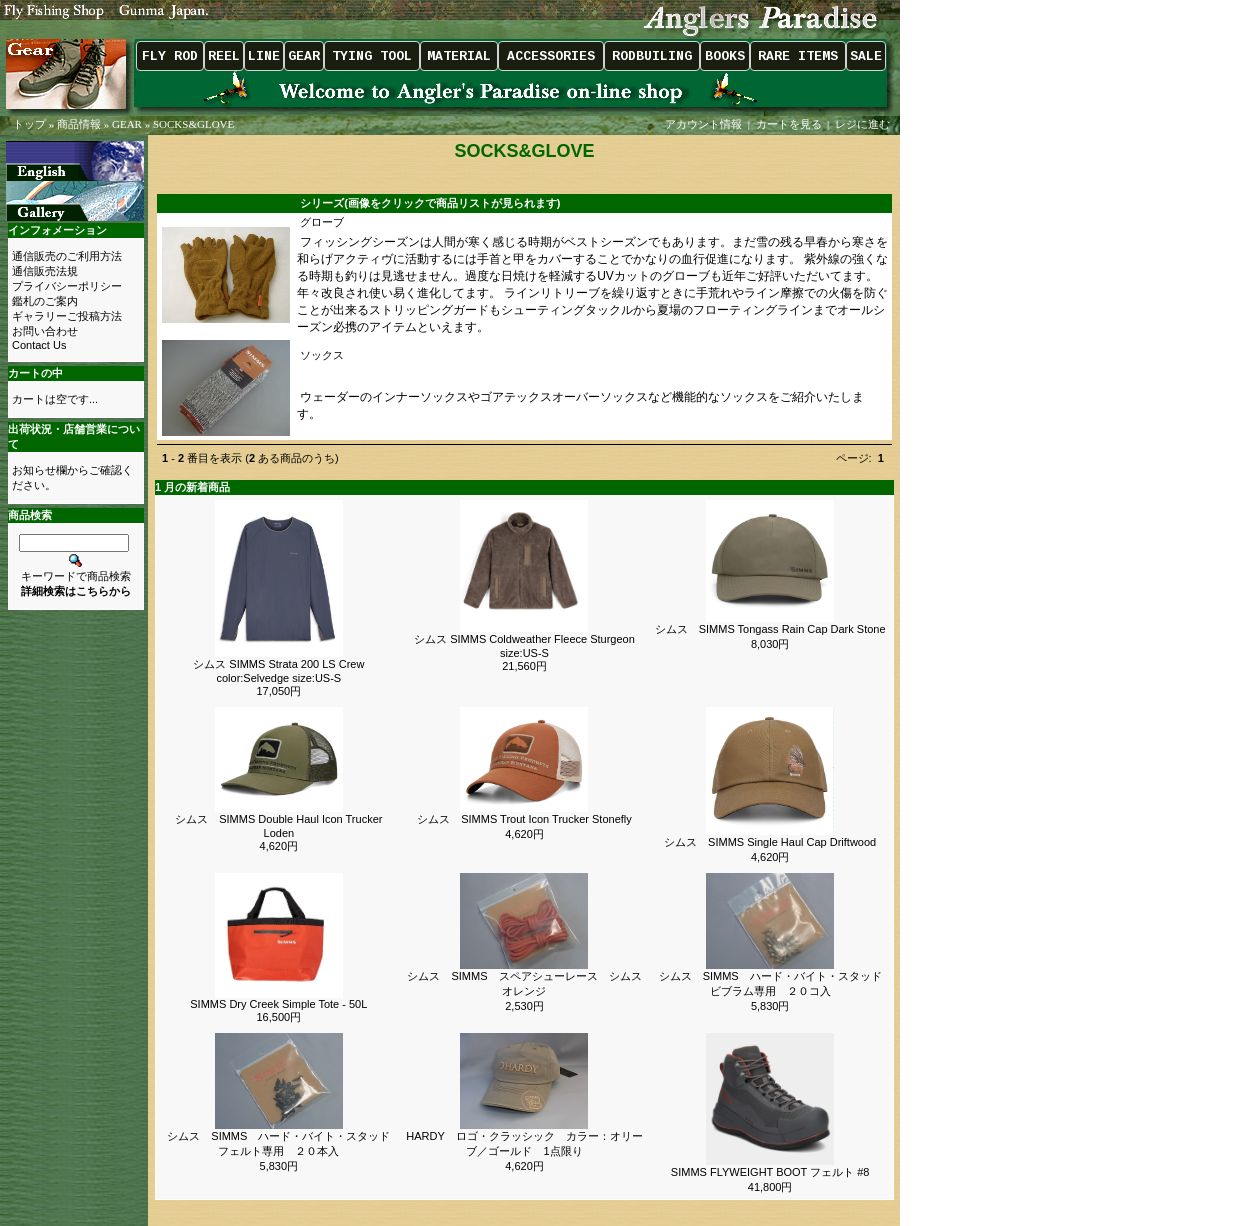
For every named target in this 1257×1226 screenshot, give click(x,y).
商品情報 (79, 124)
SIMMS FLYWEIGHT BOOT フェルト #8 (770, 1172)
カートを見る (789, 124)
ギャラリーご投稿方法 (67, 316)
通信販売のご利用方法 (67, 256)
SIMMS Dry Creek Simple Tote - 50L (278, 1004)
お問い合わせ (45, 331)
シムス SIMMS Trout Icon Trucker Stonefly (524, 819)
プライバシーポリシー (67, 286)
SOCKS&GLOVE (193, 124)
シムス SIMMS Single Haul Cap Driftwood (770, 842)
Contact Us (39, 345)
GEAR (127, 124)
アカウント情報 (703, 124)
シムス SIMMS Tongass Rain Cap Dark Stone (770, 629)
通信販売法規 (45, 271)
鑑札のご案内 (45, 301)
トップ (29, 124)
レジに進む (864, 124)
